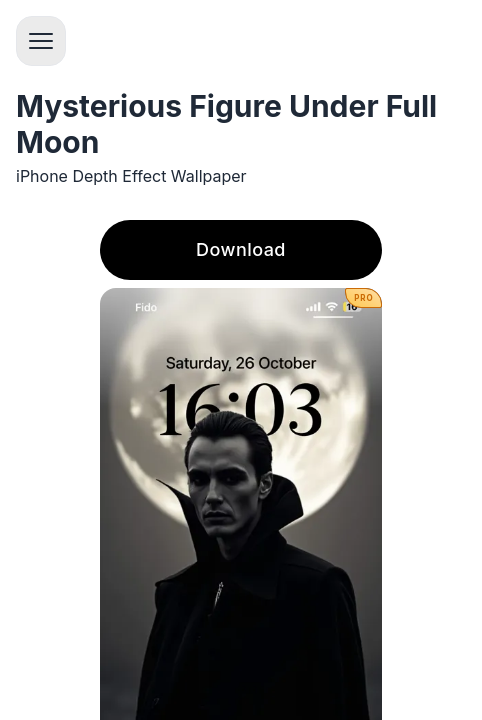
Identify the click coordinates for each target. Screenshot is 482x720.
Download (241, 249)
